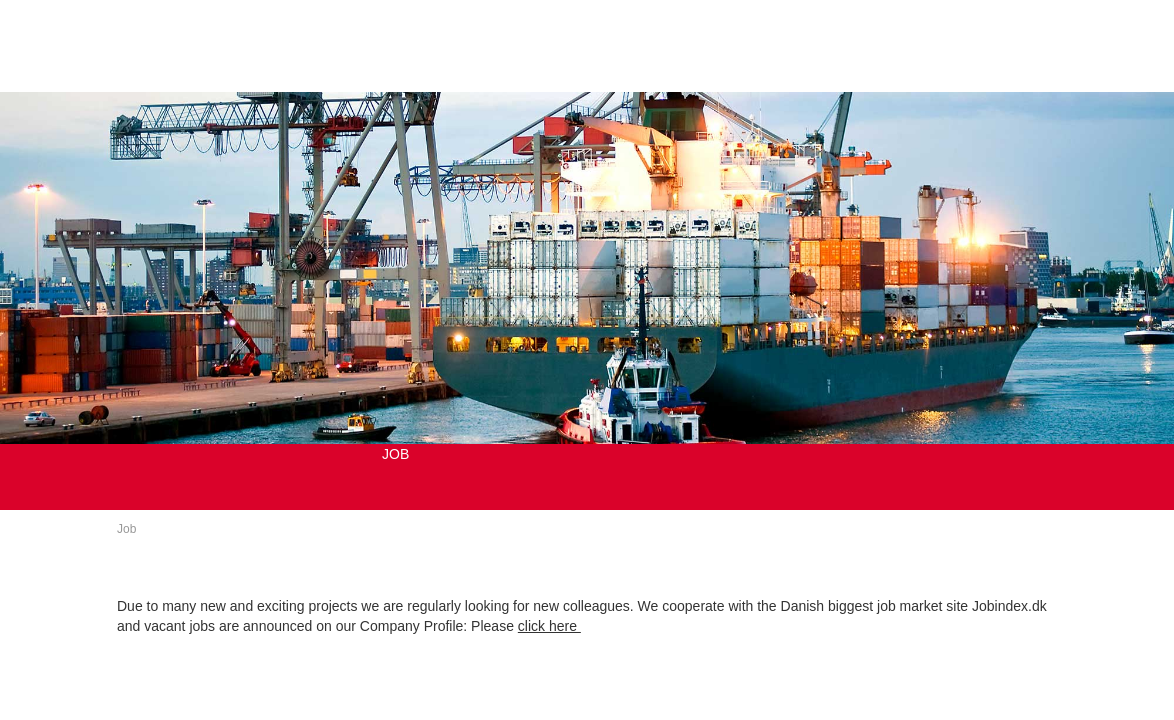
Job (126, 529)
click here (549, 626)
